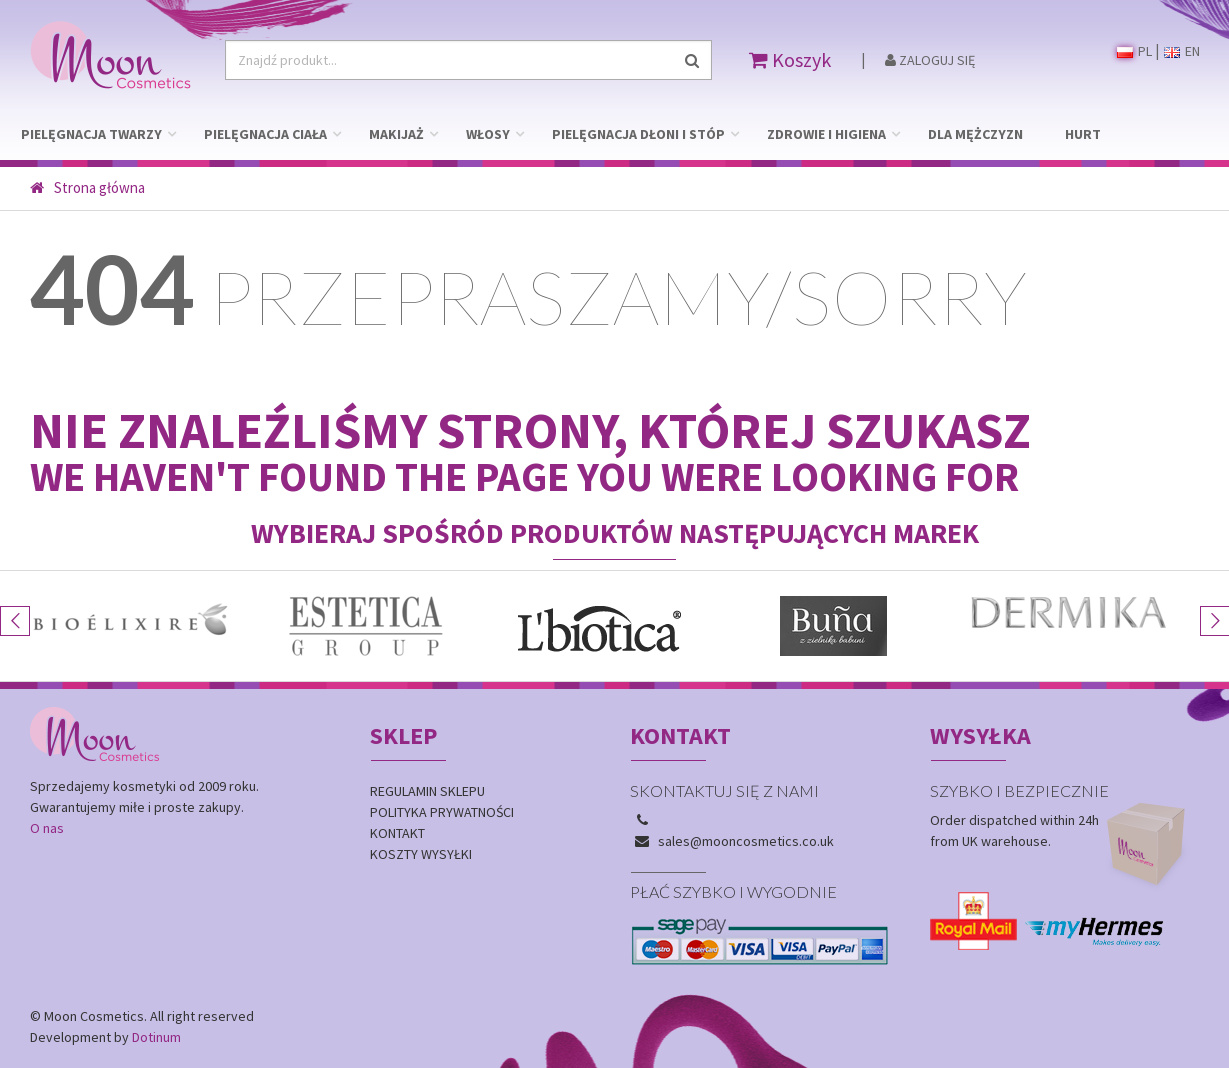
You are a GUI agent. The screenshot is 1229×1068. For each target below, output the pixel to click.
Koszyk (790, 59)
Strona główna (87, 187)
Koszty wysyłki (421, 854)
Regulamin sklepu (427, 791)
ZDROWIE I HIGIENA (826, 134)
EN (1182, 51)
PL (1134, 51)
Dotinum (156, 1037)
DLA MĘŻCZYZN (975, 134)
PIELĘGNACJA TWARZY (91, 134)
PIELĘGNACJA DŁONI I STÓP (638, 134)
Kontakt (397, 833)
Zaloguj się (930, 60)
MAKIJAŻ (396, 134)
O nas (47, 828)
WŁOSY (488, 134)
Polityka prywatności (442, 812)
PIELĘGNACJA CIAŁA (265, 134)
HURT (1083, 134)
